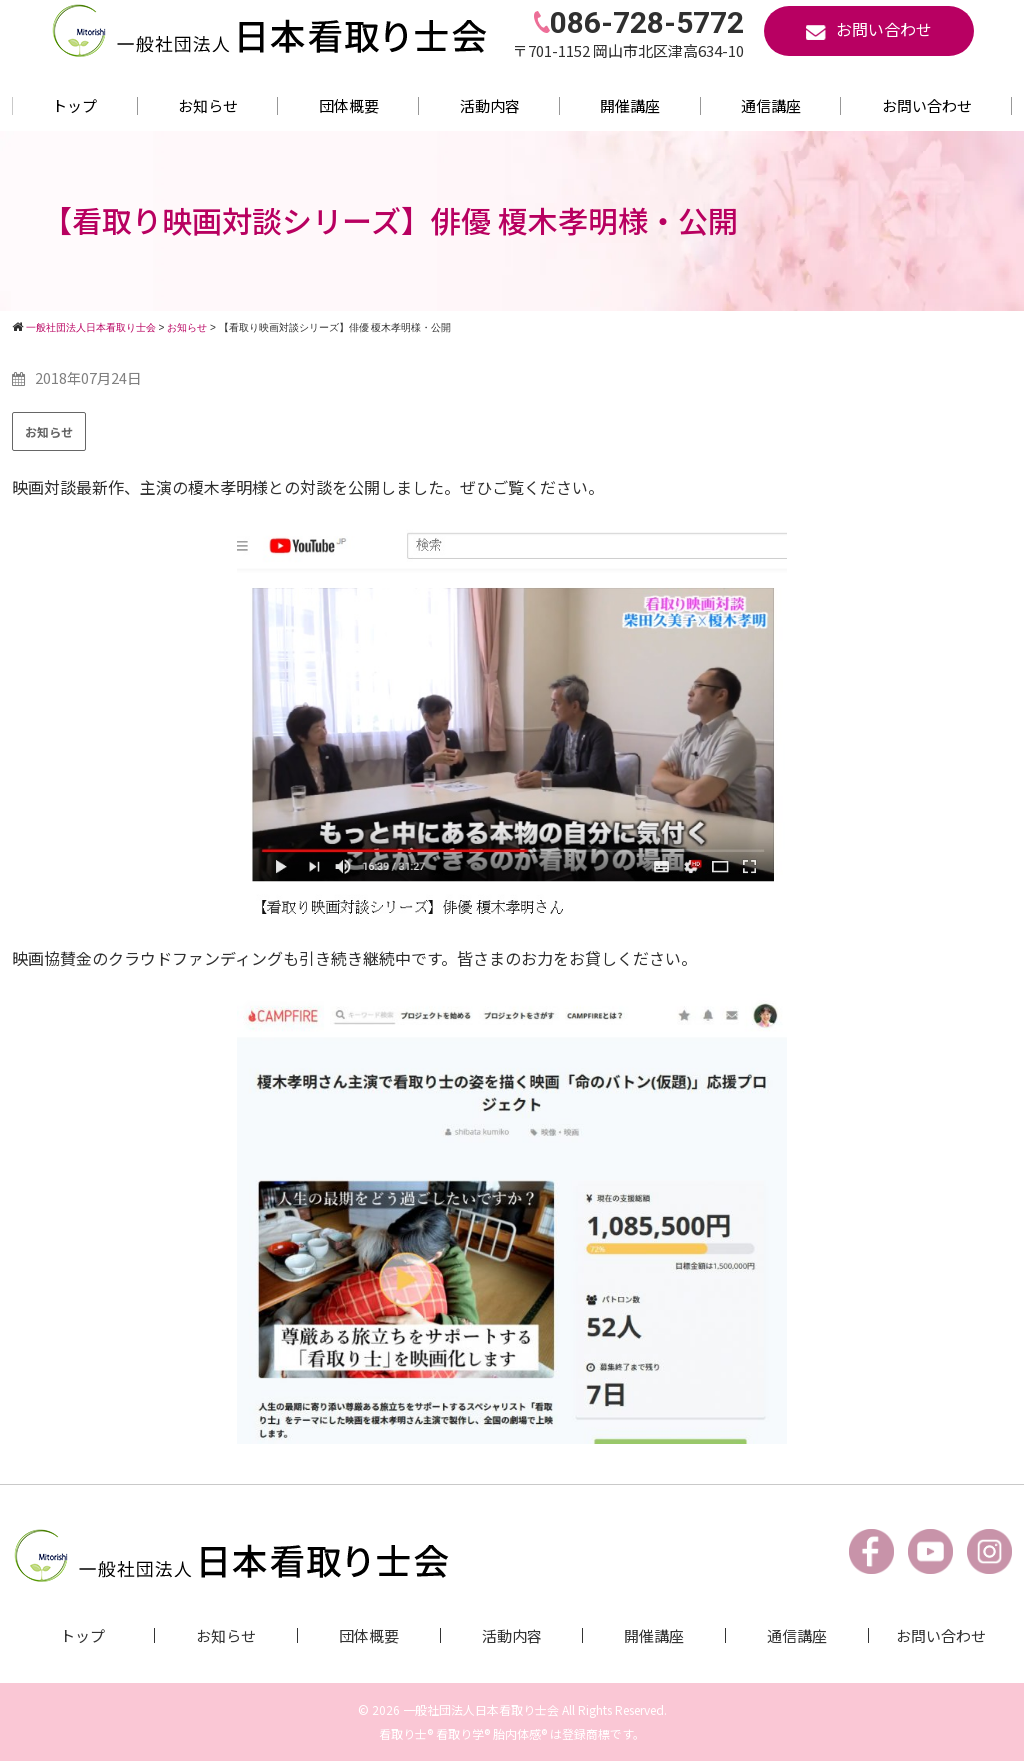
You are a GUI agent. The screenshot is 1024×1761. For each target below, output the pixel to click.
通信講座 (771, 105)
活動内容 (490, 105)
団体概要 (349, 105)
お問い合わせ (927, 105)
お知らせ (208, 105)
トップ (74, 105)
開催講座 (630, 105)
